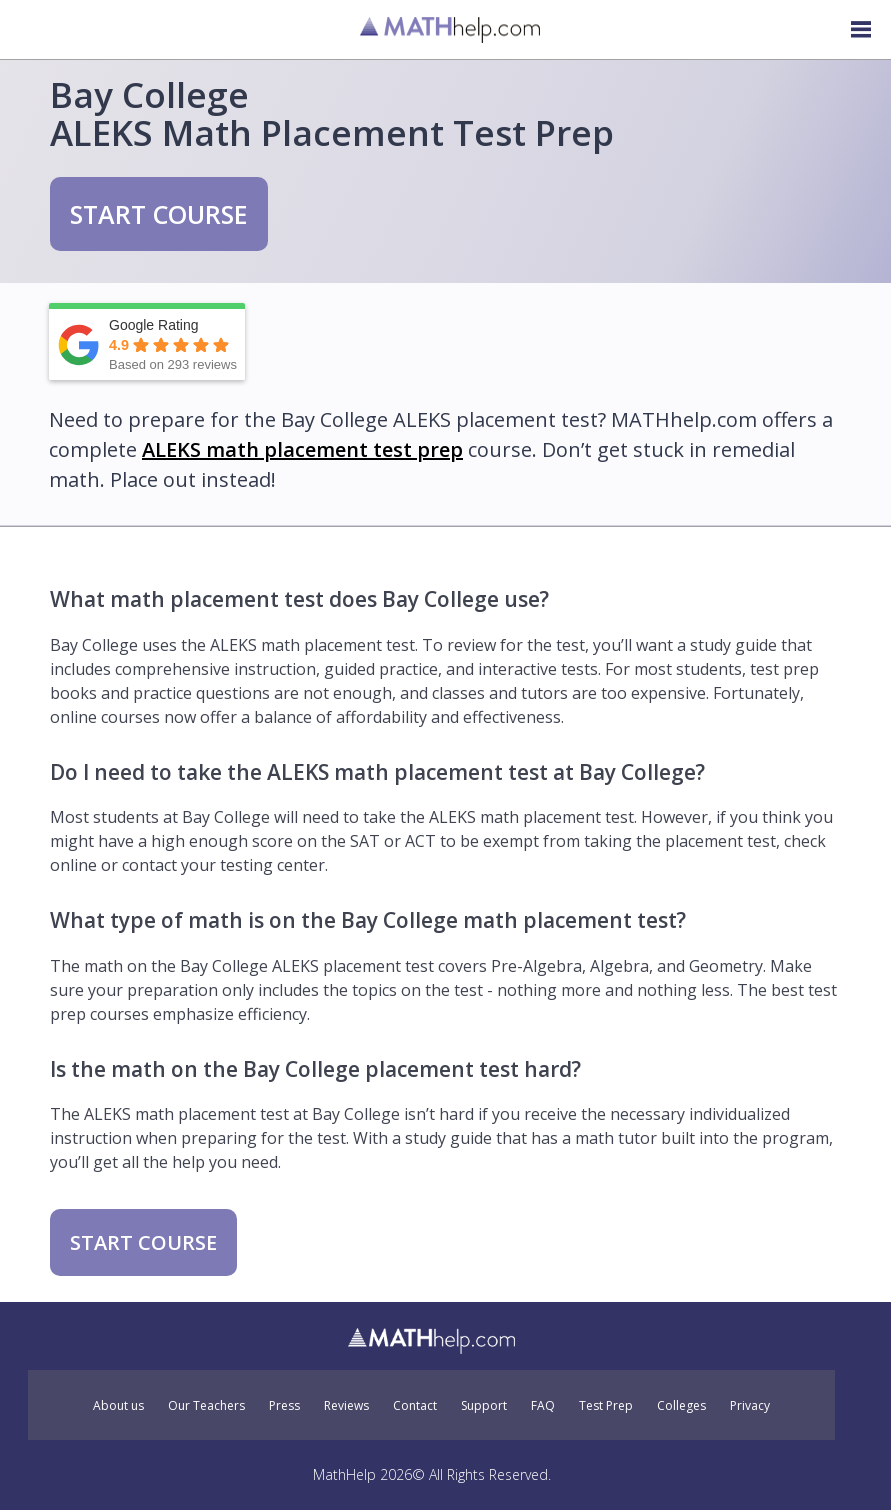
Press (284, 1406)
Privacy (750, 1406)
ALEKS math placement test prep (302, 449)
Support (484, 1406)
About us (118, 1406)
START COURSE (159, 214)
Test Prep (606, 1406)
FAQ (543, 1406)
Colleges (681, 1406)
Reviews (346, 1406)
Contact (415, 1406)
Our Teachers (206, 1406)
